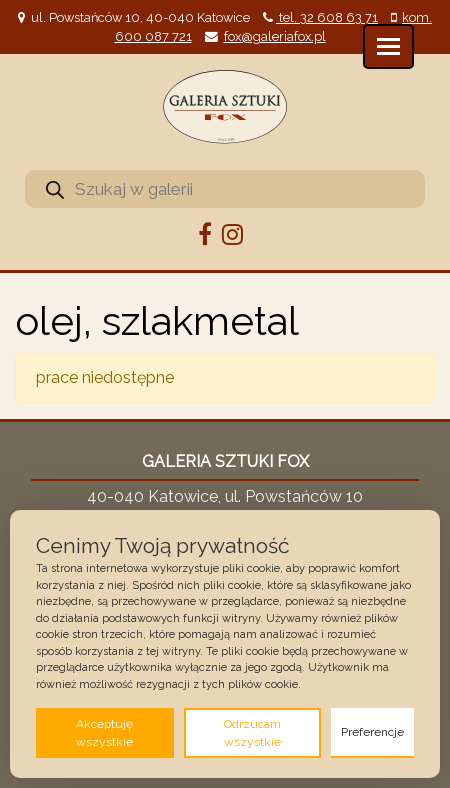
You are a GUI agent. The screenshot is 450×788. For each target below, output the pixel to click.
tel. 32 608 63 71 (327, 17)
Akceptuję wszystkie (104, 733)
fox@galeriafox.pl (275, 36)
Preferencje (372, 732)
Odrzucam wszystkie (252, 733)
